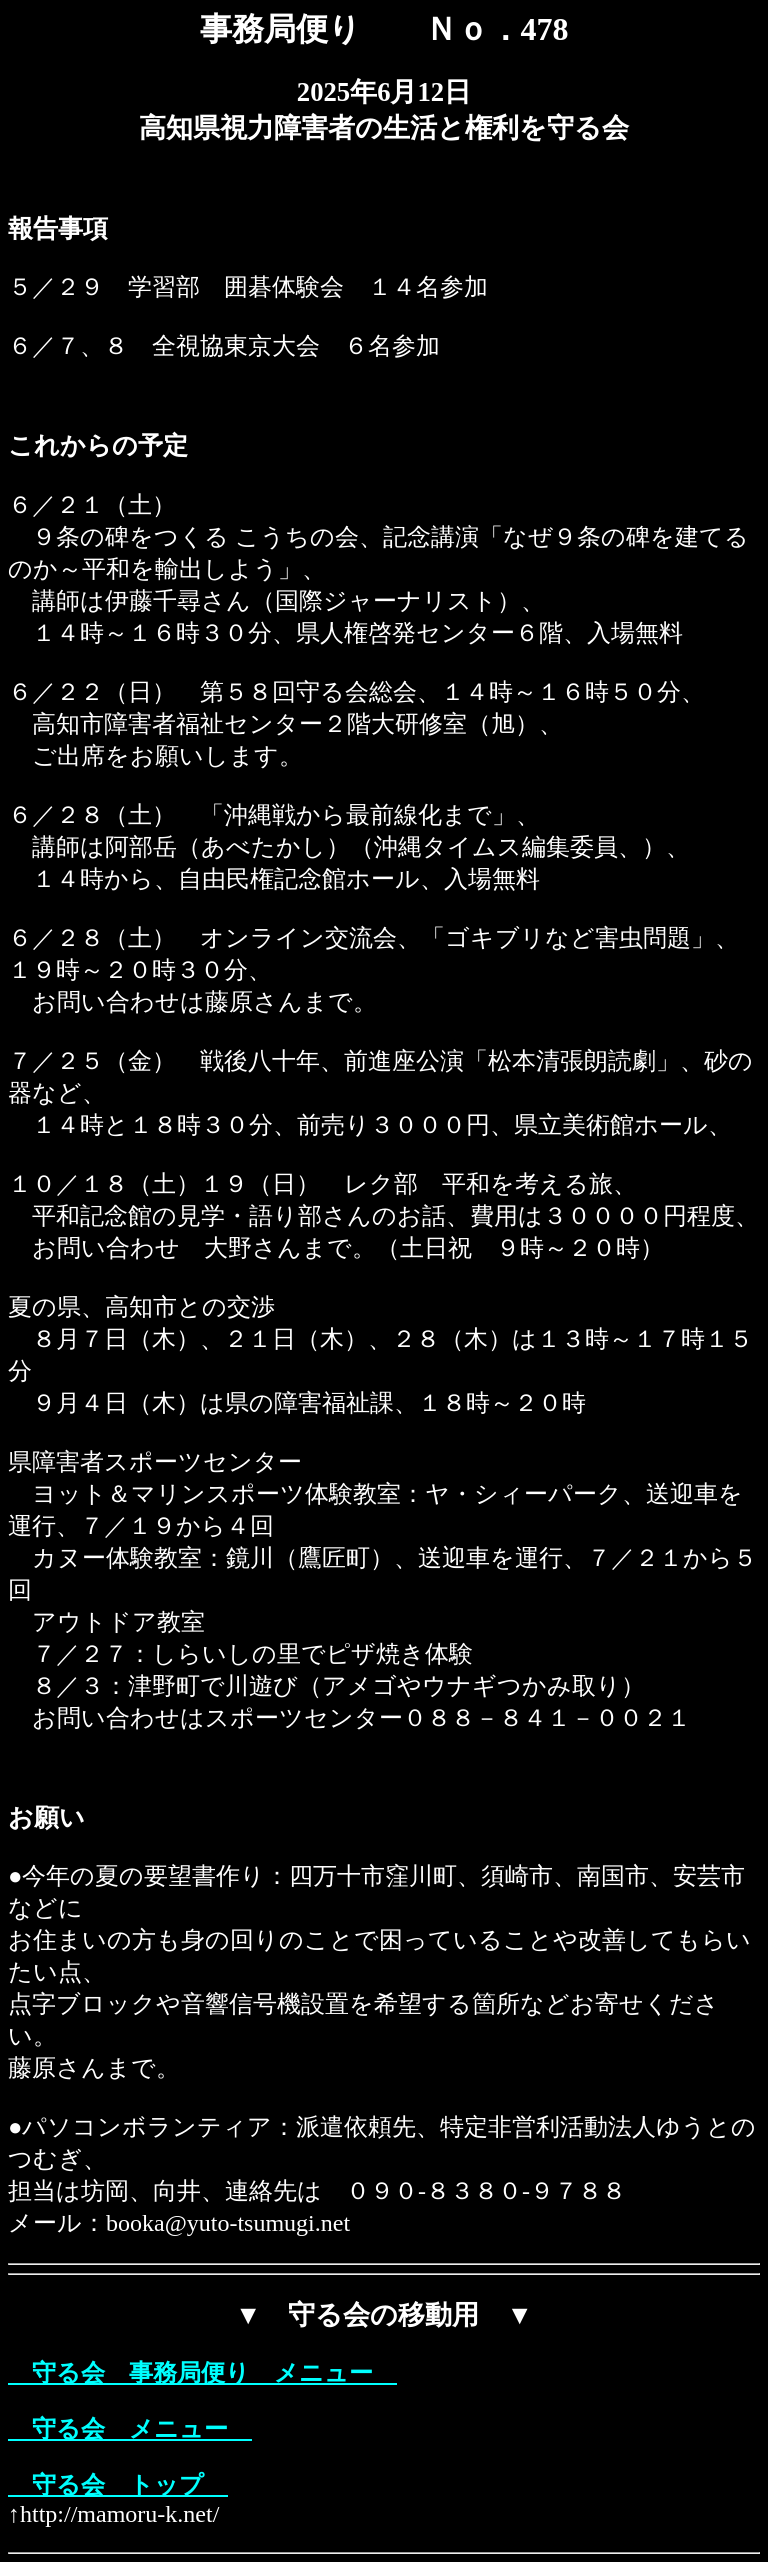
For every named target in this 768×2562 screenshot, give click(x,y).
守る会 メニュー (130, 2429)
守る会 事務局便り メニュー (202, 2373)
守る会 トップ (118, 2485)
